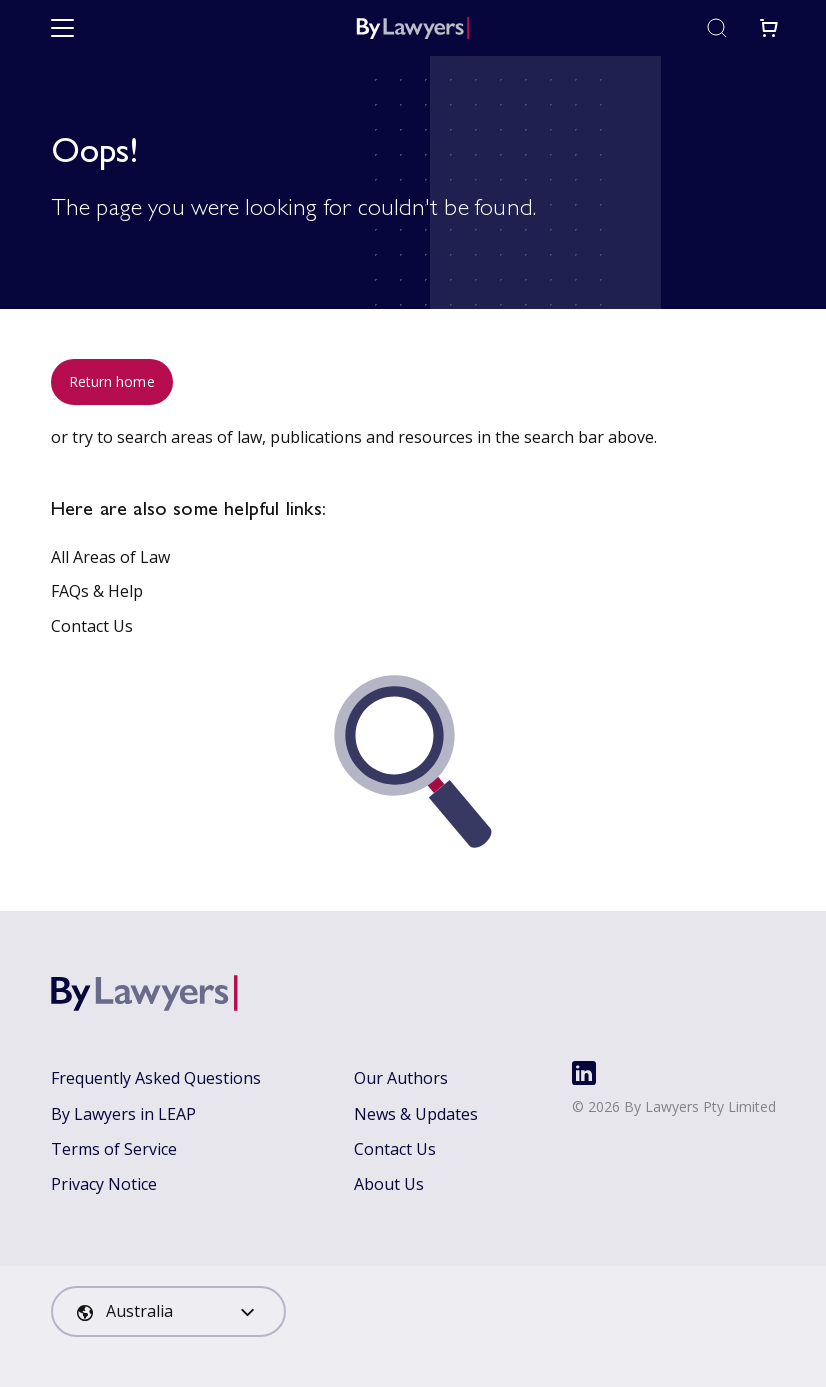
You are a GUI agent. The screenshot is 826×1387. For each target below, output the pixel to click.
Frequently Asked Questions (156, 1078)
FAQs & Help (97, 591)
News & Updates (416, 1114)
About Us (389, 1184)
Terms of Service (114, 1149)
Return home (112, 381)
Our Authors (401, 1078)
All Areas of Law (110, 557)
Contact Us (92, 626)
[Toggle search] (717, 28)
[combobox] (168, 1311)
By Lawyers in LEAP (123, 1114)
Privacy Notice (104, 1184)
